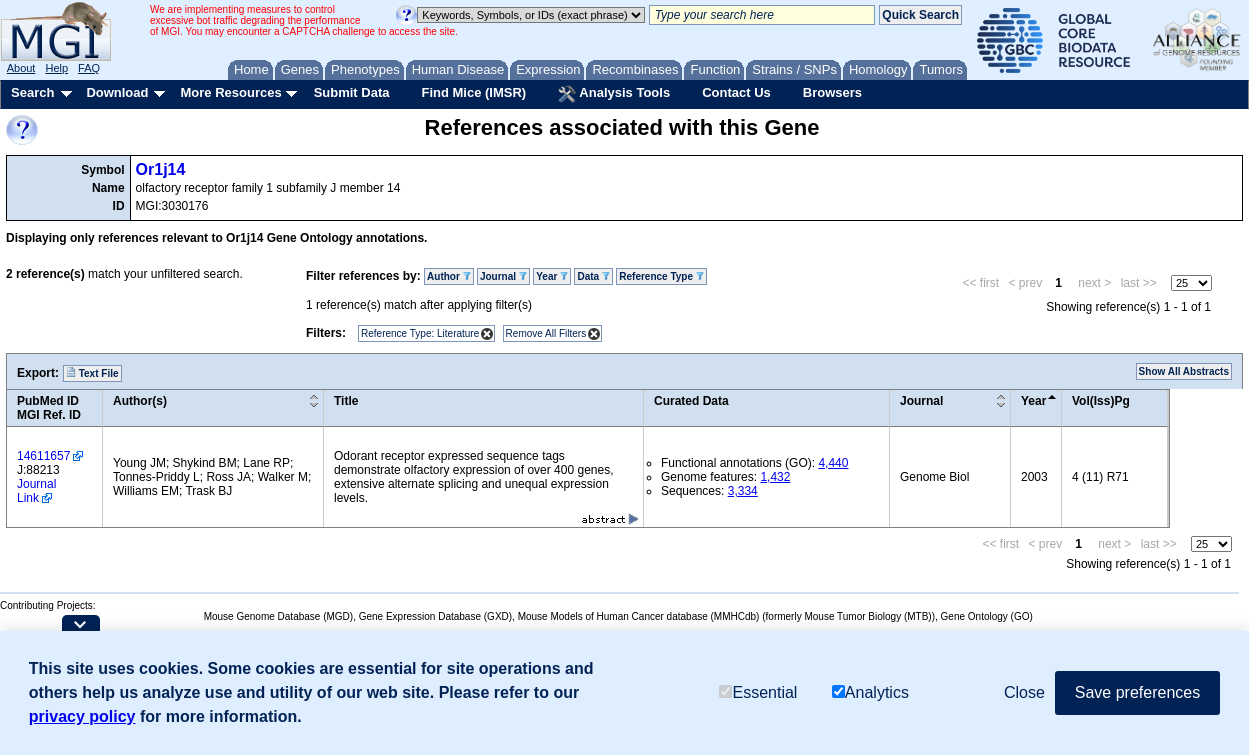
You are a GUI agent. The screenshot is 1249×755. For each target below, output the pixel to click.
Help (56, 68)
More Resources (230, 92)
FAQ (89, 68)
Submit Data (352, 92)
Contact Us (736, 92)
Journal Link (36, 491)
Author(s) (140, 401)
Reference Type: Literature (420, 333)
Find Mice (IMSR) (473, 92)
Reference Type (661, 276)
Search (32, 92)
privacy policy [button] (82, 716)
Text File (92, 373)
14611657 (43, 456)
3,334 (743, 491)
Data (593, 276)
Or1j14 (161, 169)
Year (552, 276)
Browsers (832, 92)
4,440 (833, 463)
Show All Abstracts (1184, 371)
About (21, 68)
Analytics (870, 692)
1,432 (775, 477)
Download (117, 92)
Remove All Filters (546, 333)
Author (449, 276)
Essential (758, 692)
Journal (503, 276)
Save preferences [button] (1137, 692)
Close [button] (1024, 692)
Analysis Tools (614, 94)
